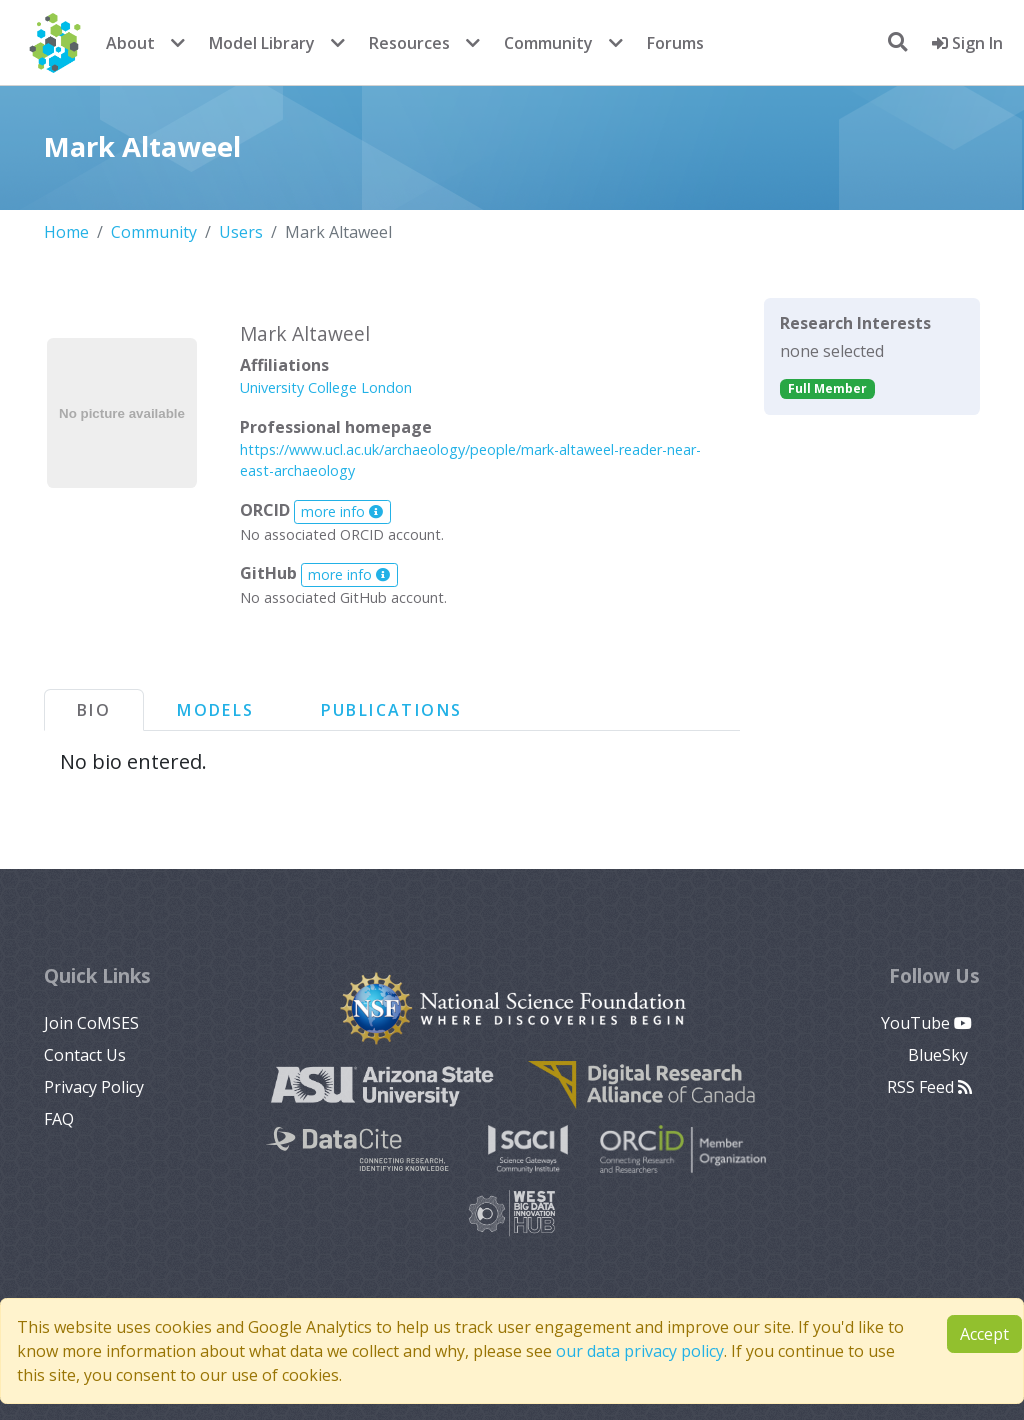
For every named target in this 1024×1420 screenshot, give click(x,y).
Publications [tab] (392, 710)
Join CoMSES (91, 1023)
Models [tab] (215, 710)
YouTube (926, 1023)
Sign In (967, 43)
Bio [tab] (94, 710)
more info (342, 511)
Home (66, 232)
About (130, 43)
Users (241, 232)
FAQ (59, 1119)
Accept (984, 1334)
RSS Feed (929, 1087)
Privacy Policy (94, 1087)
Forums (675, 43)
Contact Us (85, 1055)
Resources (409, 43)
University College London (326, 387)
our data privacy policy (640, 1351)
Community (548, 43)
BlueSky (940, 1055)
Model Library (262, 43)
